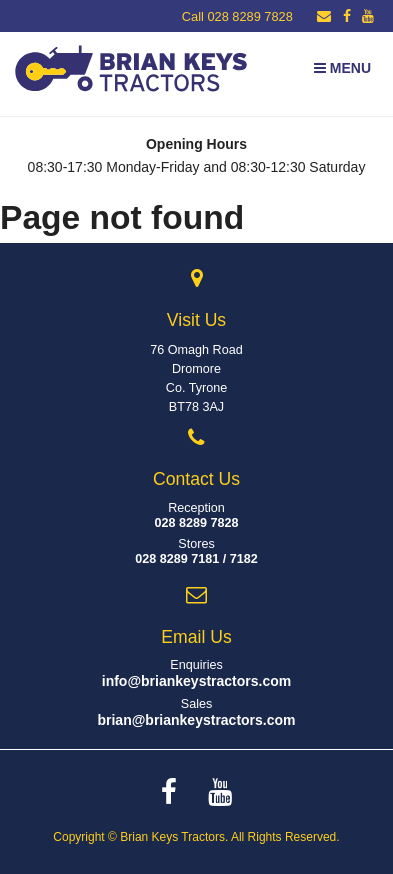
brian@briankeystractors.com (196, 720)
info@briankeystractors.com (197, 681)
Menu (342, 68)
